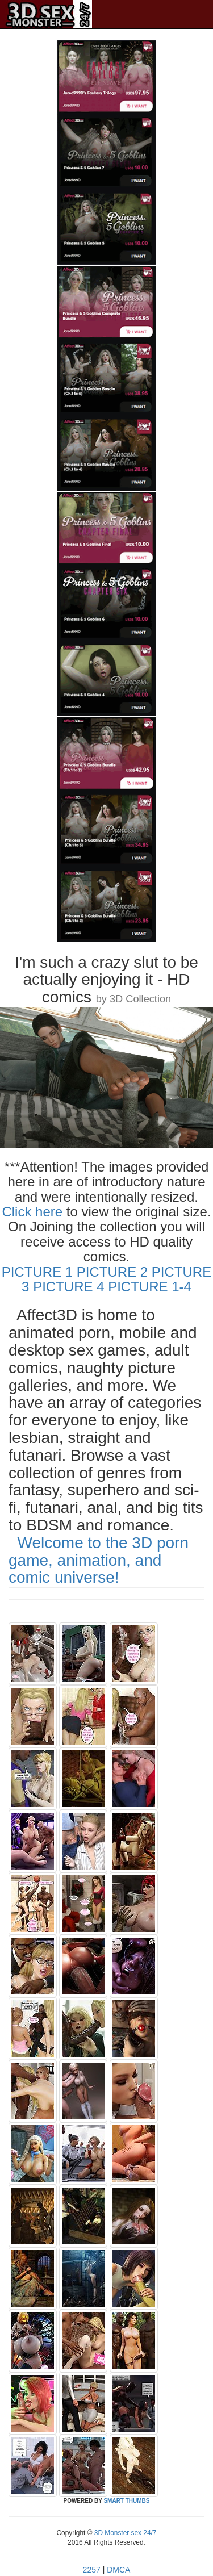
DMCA (118, 2569)
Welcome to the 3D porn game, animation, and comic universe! (99, 1560)
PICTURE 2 (112, 1271)
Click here (32, 1211)
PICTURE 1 (37, 1271)
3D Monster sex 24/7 (124, 2533)
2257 (92, 2569)
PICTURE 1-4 (149, 1286)
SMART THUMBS (126, 2501)
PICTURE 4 (68, 1286)
